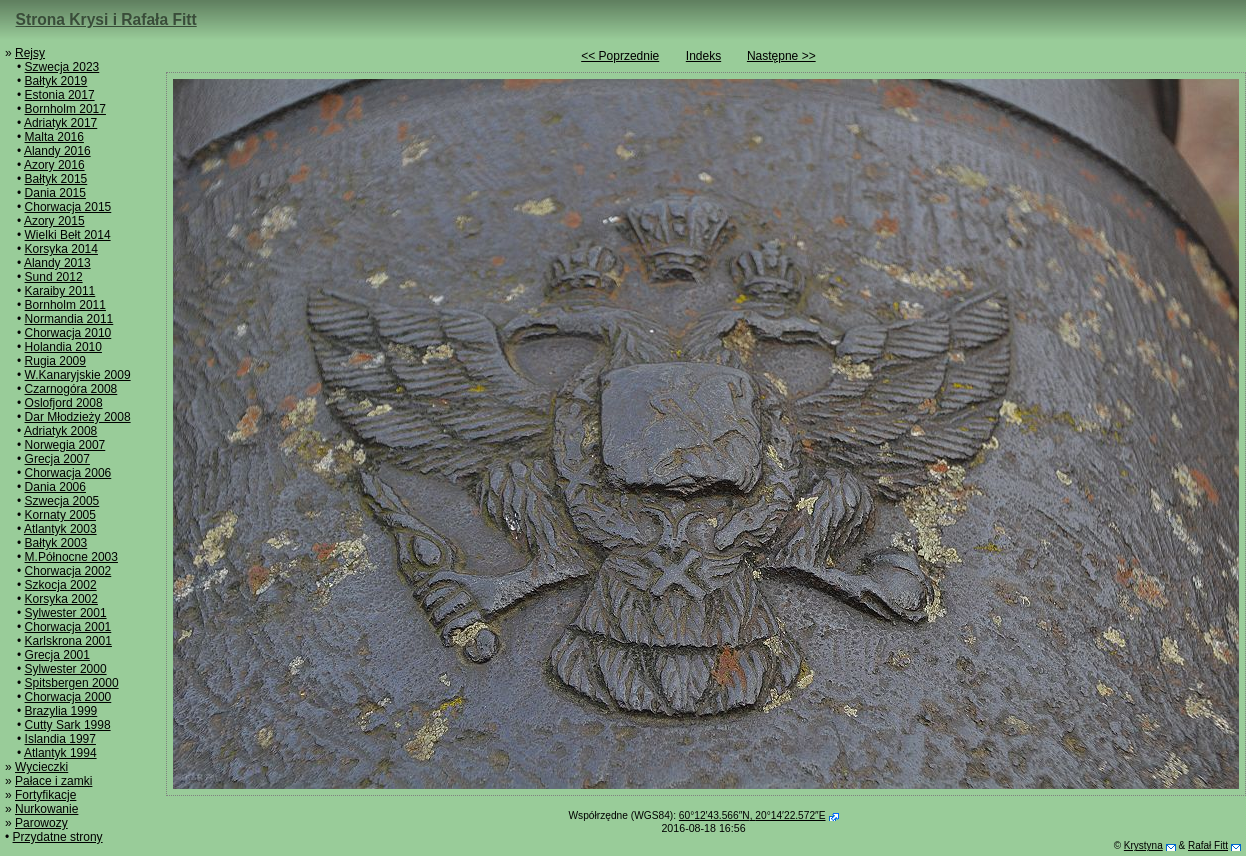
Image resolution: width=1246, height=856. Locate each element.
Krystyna (1143, 845)
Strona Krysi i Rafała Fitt (106, 19)
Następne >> (781, 56)
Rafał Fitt (1208, 845)
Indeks (703, 56)
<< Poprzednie (620, 56)
